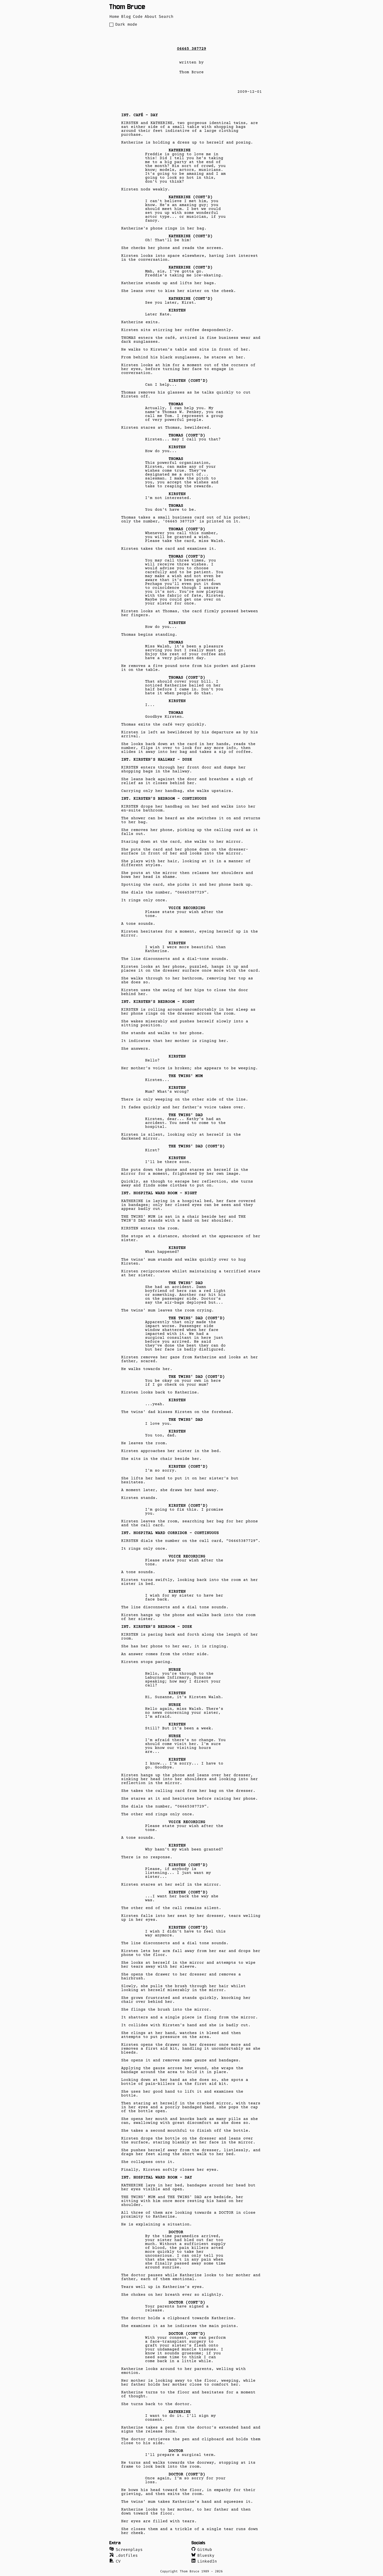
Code (138, 16)
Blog (126, 16)
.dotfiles (123, 2555)
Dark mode (126, 24)
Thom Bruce (127, 6)
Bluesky (203, 2555)
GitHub (202, 2549)
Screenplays (126, 2549)
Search (166, 16)
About (151, 16)
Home (114, 16)
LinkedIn (204, 2561)
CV (115, 2561)
